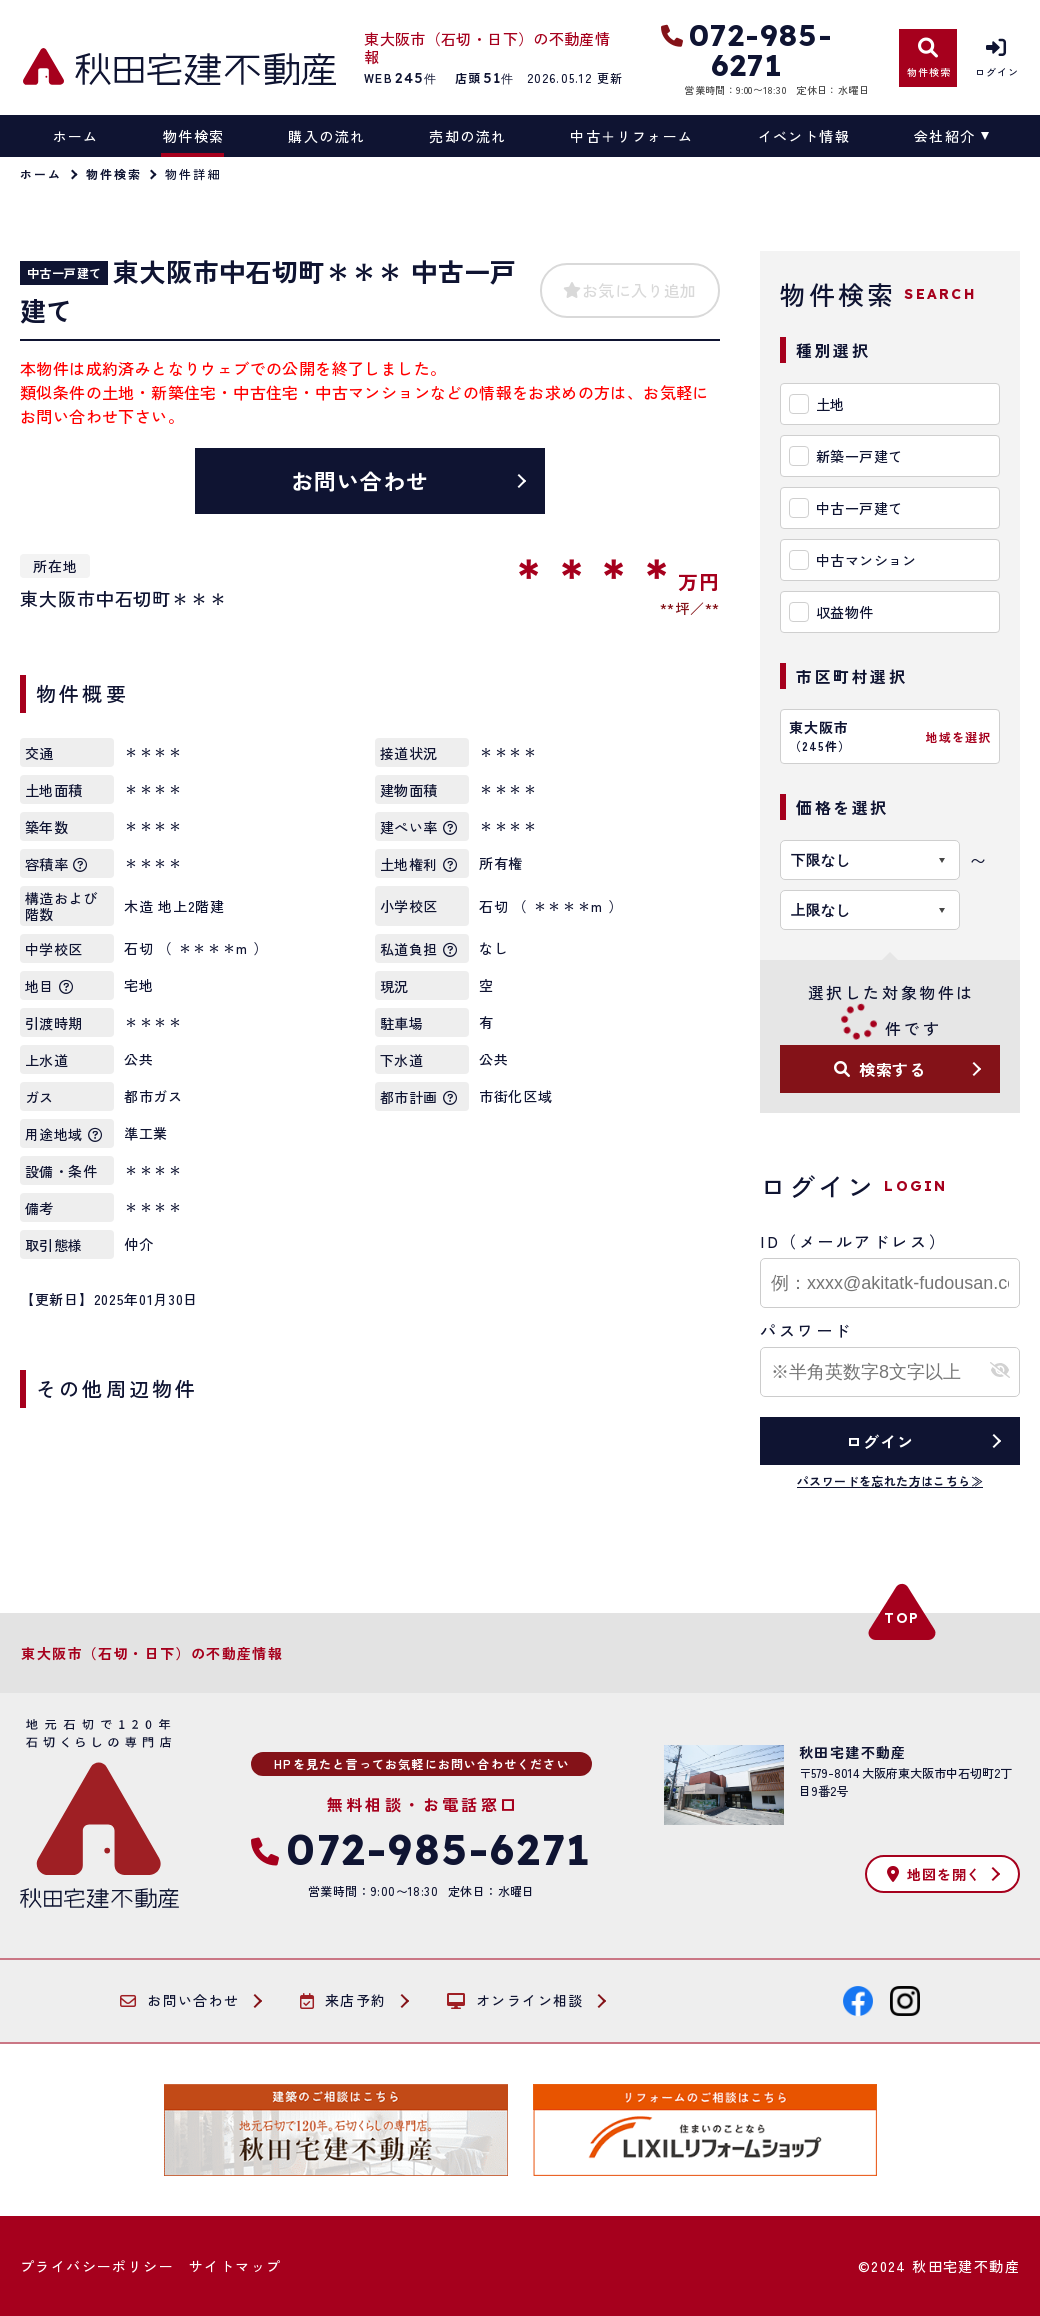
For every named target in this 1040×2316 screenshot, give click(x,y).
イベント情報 (804, 136)
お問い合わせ (360, 480)
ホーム (76, 136)
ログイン (879, 1441)
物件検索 (194, 136)
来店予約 (343, 2001)
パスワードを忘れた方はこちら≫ (890, 1480)
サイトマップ (235, 2266)
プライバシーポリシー (97, 2266)
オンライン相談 (515, 2001)
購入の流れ (326, 136)
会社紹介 (945, 136)
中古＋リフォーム (631, 136)
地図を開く (934, 1874)
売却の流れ (467, 136)
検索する (880, 1069)
